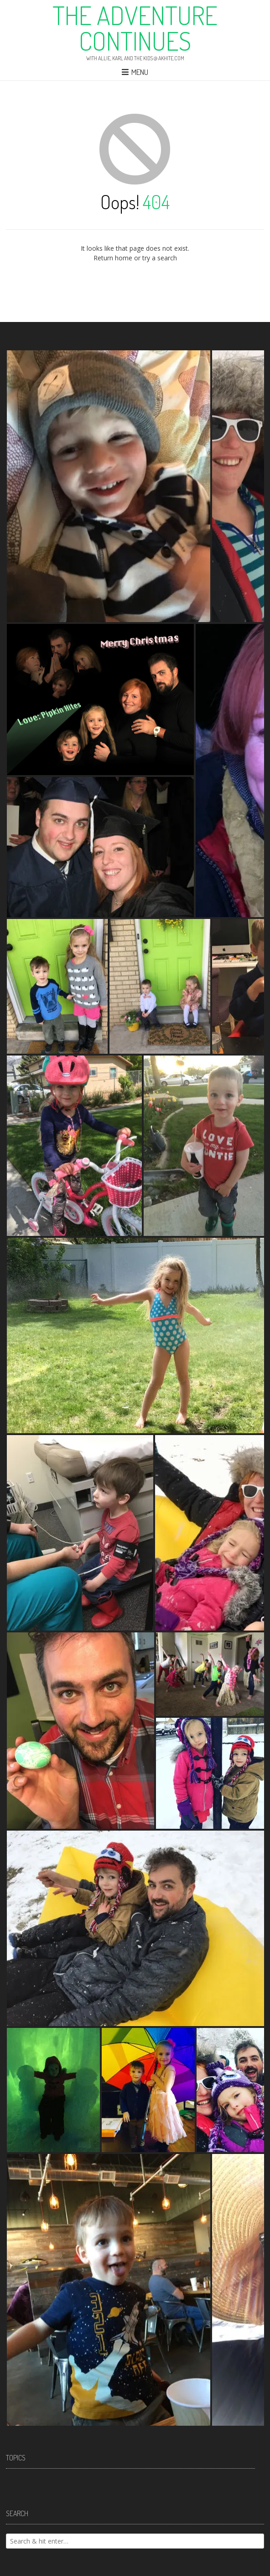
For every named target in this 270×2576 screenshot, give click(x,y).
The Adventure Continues (135, 27)
